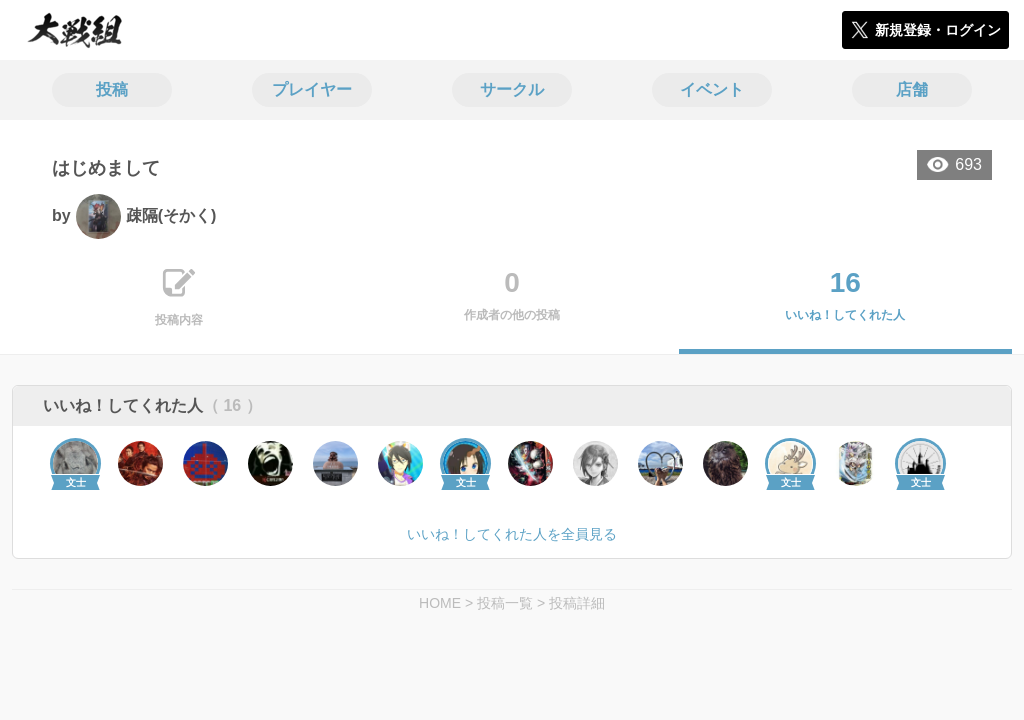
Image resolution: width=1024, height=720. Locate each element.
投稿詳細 (577, 603)
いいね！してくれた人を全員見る (512, 534)
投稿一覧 (505, 603)
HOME (440, 603)
